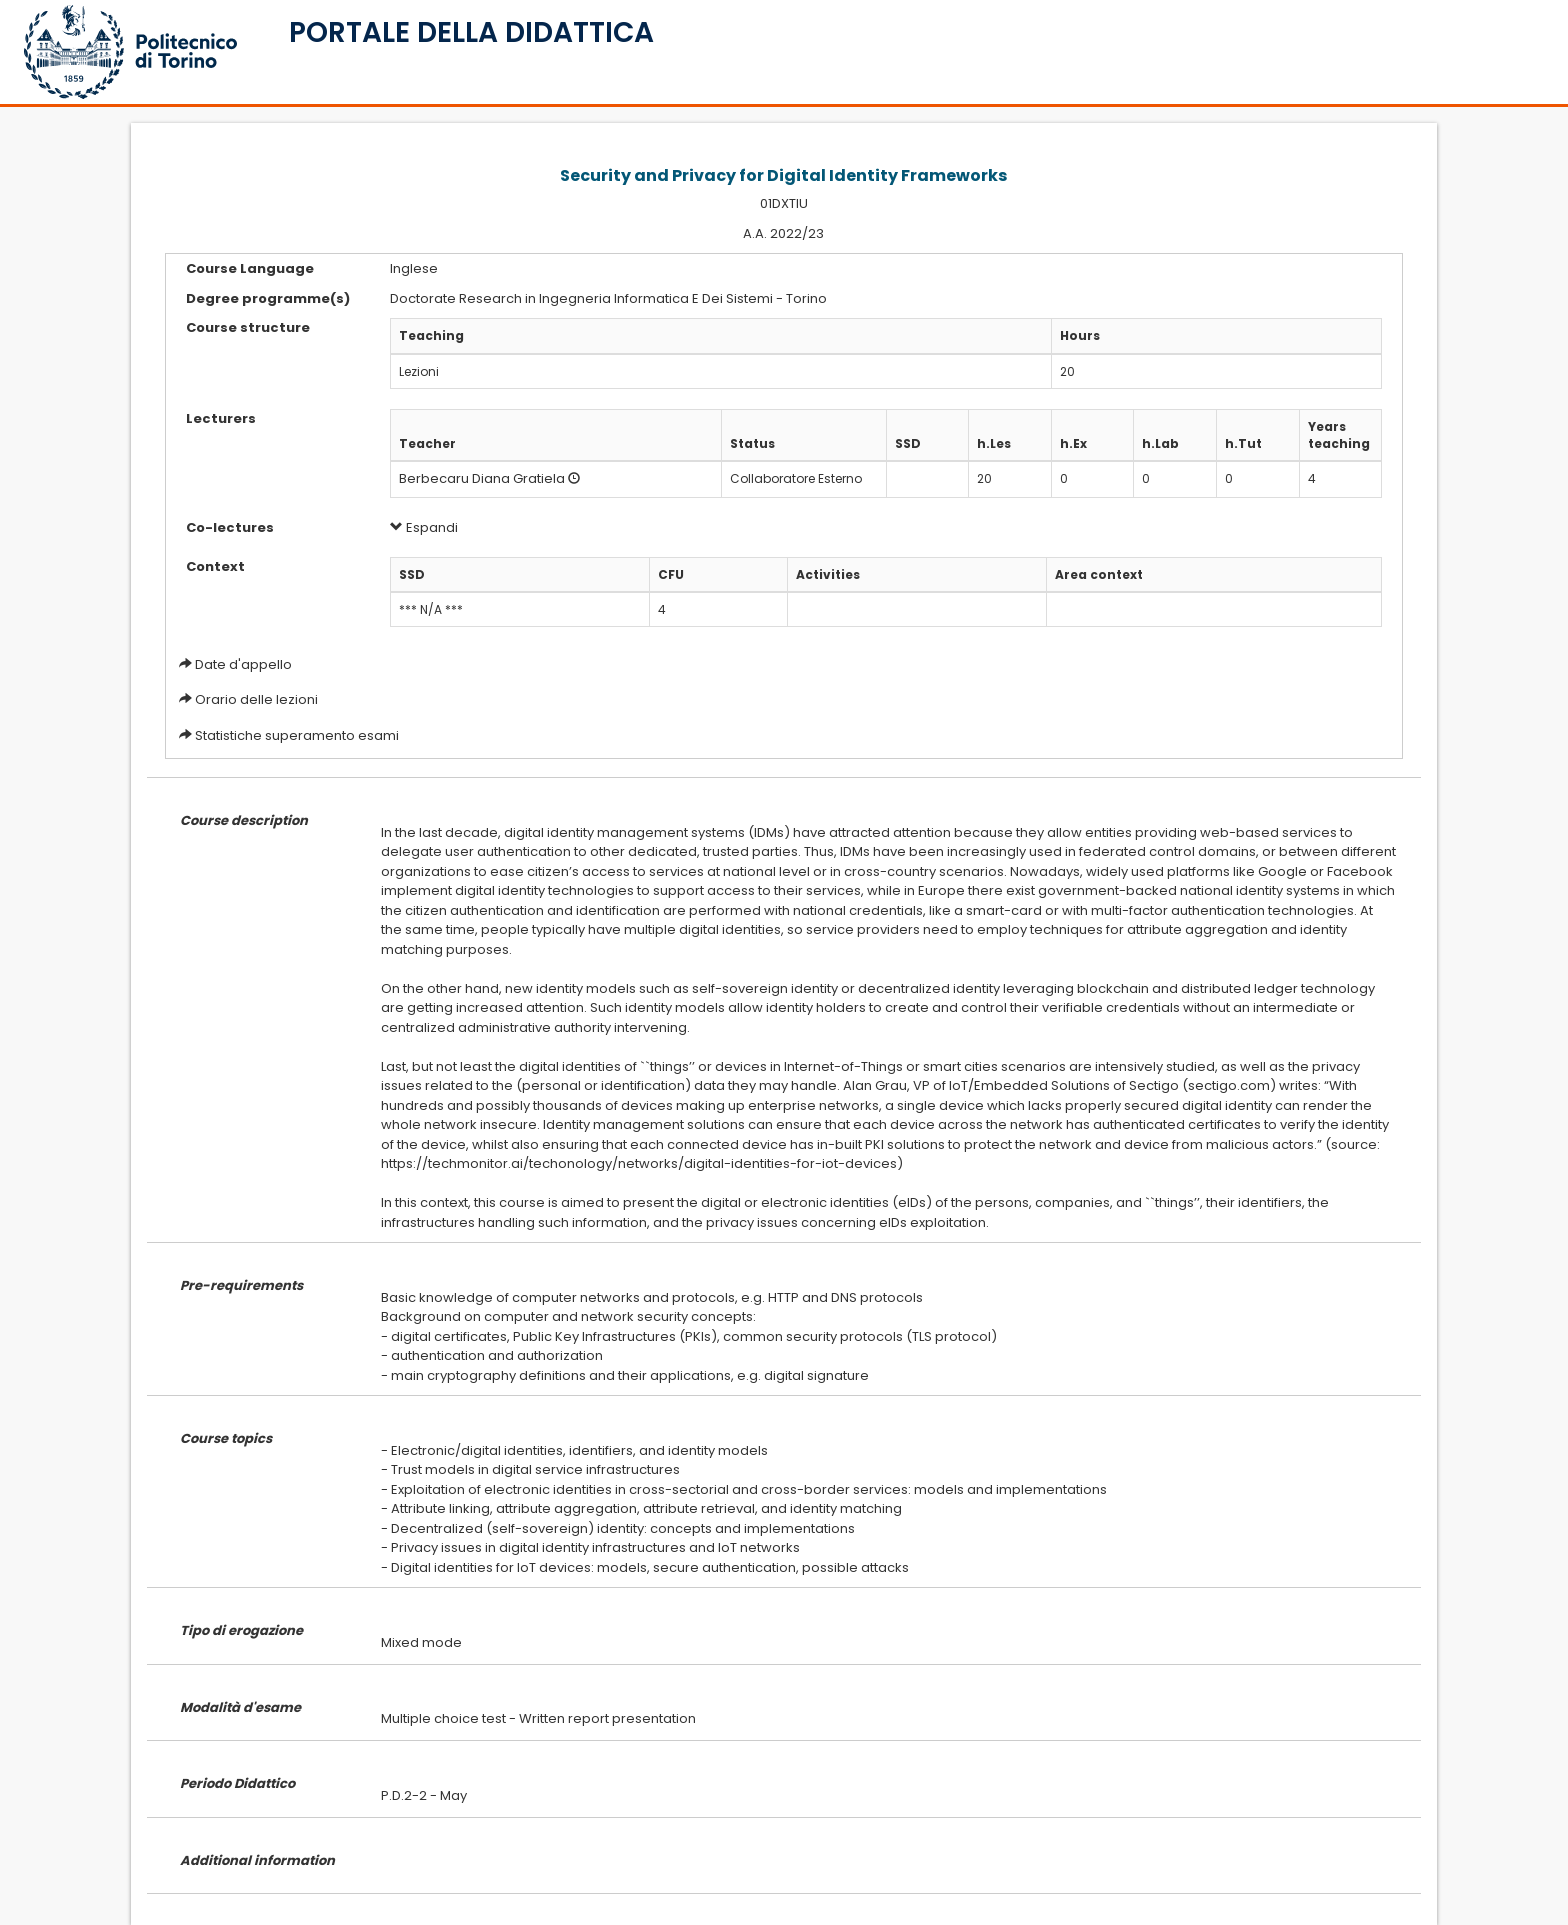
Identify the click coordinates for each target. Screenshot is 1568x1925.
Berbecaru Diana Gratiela (482, 478)
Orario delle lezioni (256, 699)
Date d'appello (243, 664)
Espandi (424, 527)
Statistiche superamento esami (297, 735)
